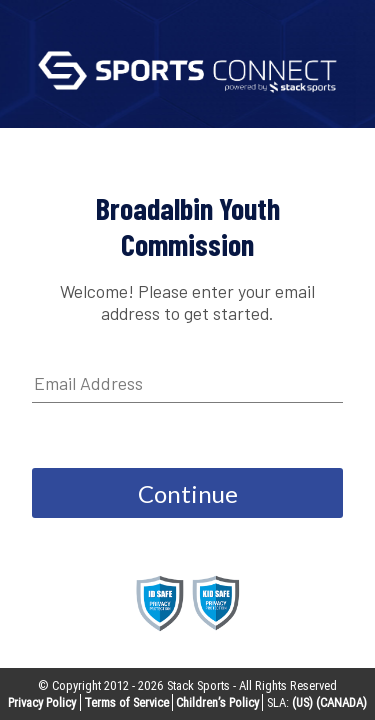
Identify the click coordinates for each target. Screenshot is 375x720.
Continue (188, 493)
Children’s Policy (217, 702)
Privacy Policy (42, 702)
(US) (302, 702)
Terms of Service (126, 702)
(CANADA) (341, 702)
